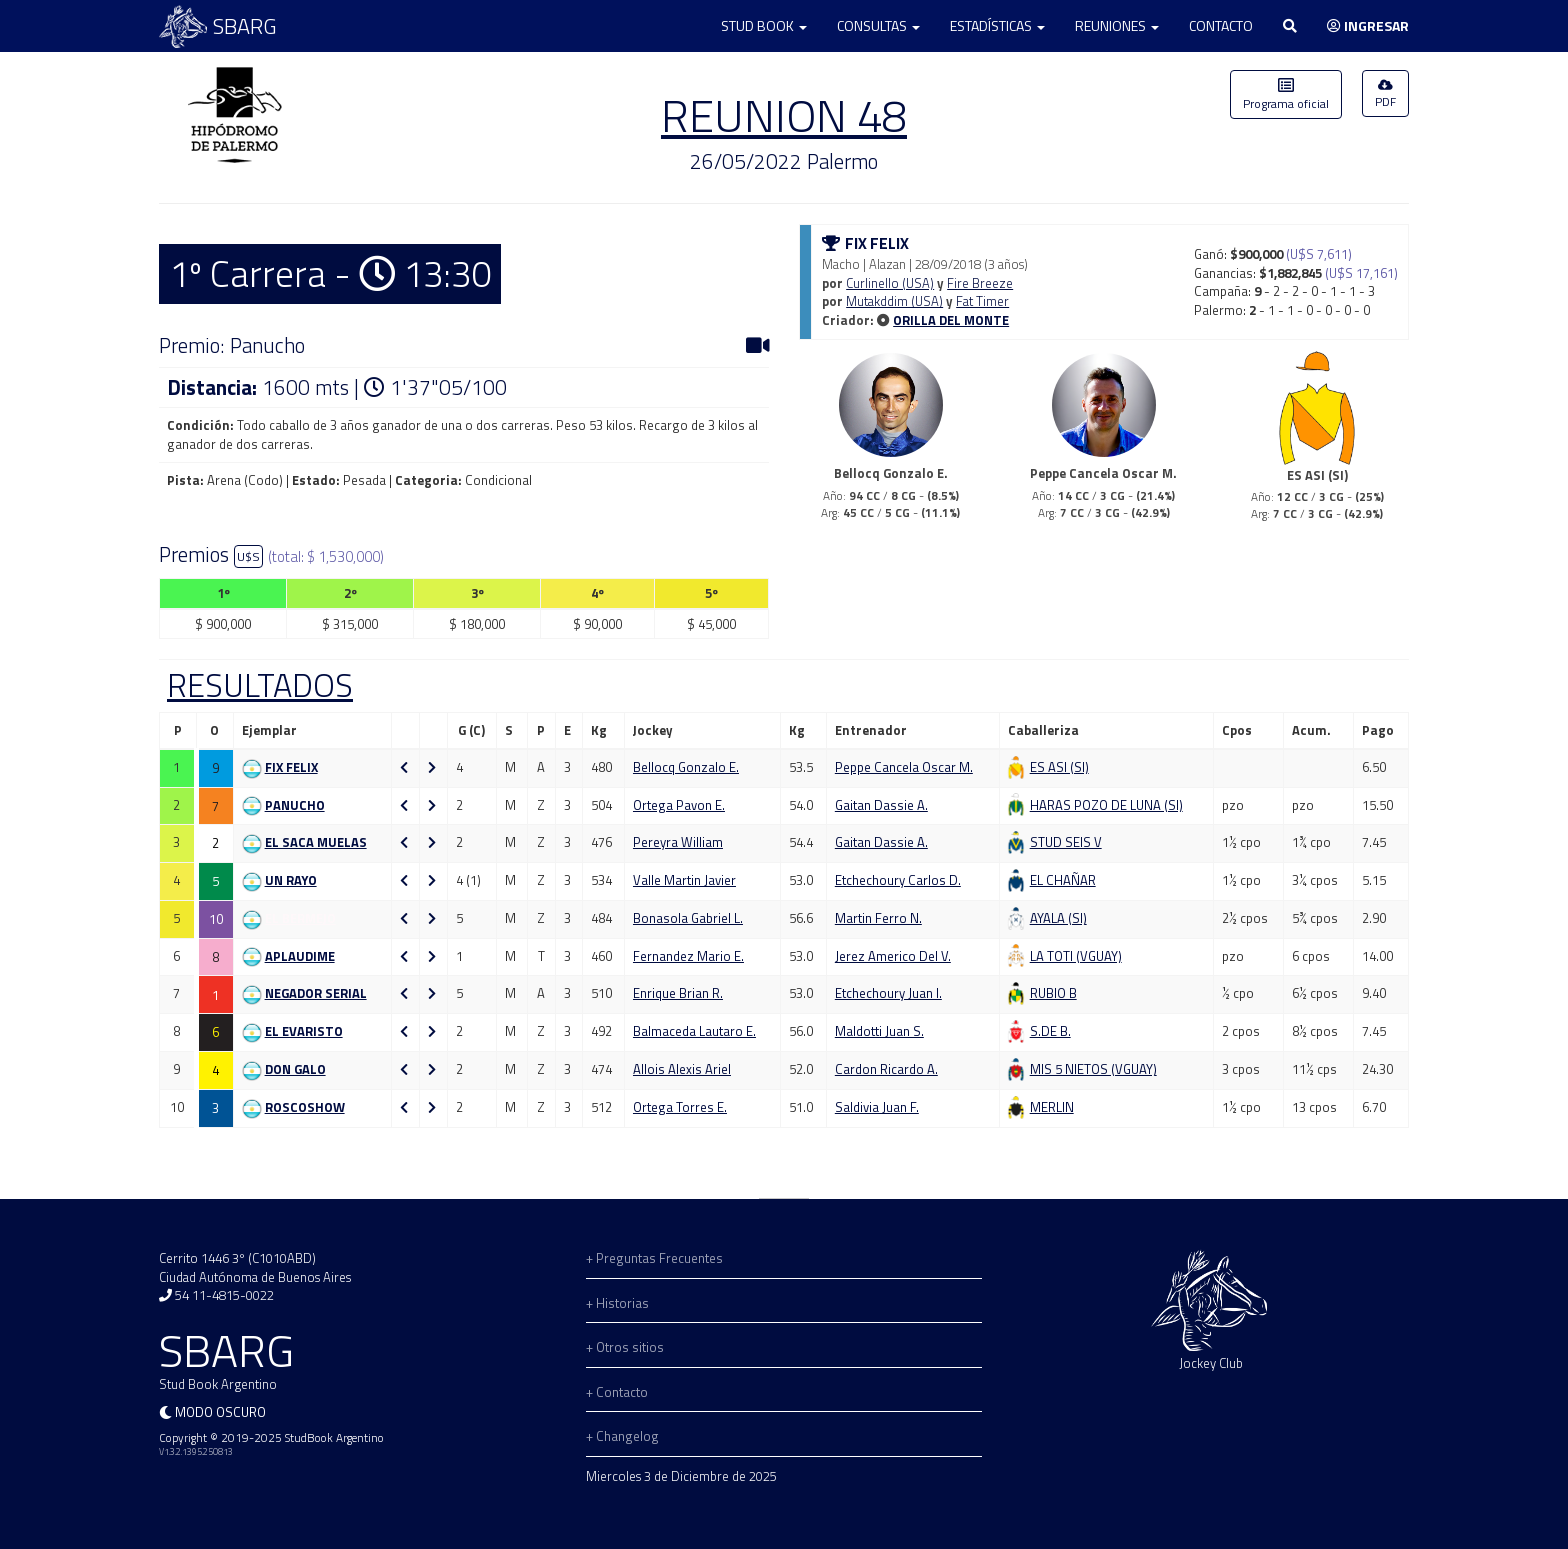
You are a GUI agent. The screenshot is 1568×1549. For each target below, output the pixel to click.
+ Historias (617, 1303)
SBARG (218, 26)
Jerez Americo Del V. (893, 956)
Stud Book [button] (764, 25)
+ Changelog (622, 1436)
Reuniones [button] (1117, 25)
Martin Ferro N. (878, 918)
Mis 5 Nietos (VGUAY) (1093, 1069)
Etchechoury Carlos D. (898, 880)
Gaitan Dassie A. (881, 805)
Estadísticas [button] (997, 25)
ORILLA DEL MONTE (951, 320)
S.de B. (1050, 1031)
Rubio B (1053, 993)
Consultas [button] (878, 25)
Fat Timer (982, 301)
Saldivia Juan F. (877, 1107)
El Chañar (1063, 880)
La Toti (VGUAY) (1076, 956)
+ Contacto (617, 1392)
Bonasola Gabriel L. (688, 918)
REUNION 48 (784, 115)
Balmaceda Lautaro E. (694, 1031)
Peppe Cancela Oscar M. (904, 767)
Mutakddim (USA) (894, 301)
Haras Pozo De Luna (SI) (1106, 805)
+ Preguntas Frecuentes (654, 1258)
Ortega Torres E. (680, 1107)
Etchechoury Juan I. (888, 993)
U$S (248, 556)
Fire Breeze (980, 283)
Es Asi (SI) (1059, 767)
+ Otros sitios (625, 1347)
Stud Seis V (1066, 842)
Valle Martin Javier (684, 880)
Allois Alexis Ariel (682, 1069)
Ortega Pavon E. (679, 805)
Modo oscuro (220, 1412)
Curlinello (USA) (890, 283)
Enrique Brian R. (678, 993)
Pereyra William (678, 842)
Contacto (1221, 25)
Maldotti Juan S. (879, 1031)
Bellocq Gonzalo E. (686, 767)
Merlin (1052, 1107)
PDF (1385, 95)
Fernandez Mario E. (688, 956)
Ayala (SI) (1058, 918)
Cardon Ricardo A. (886, 1069)
